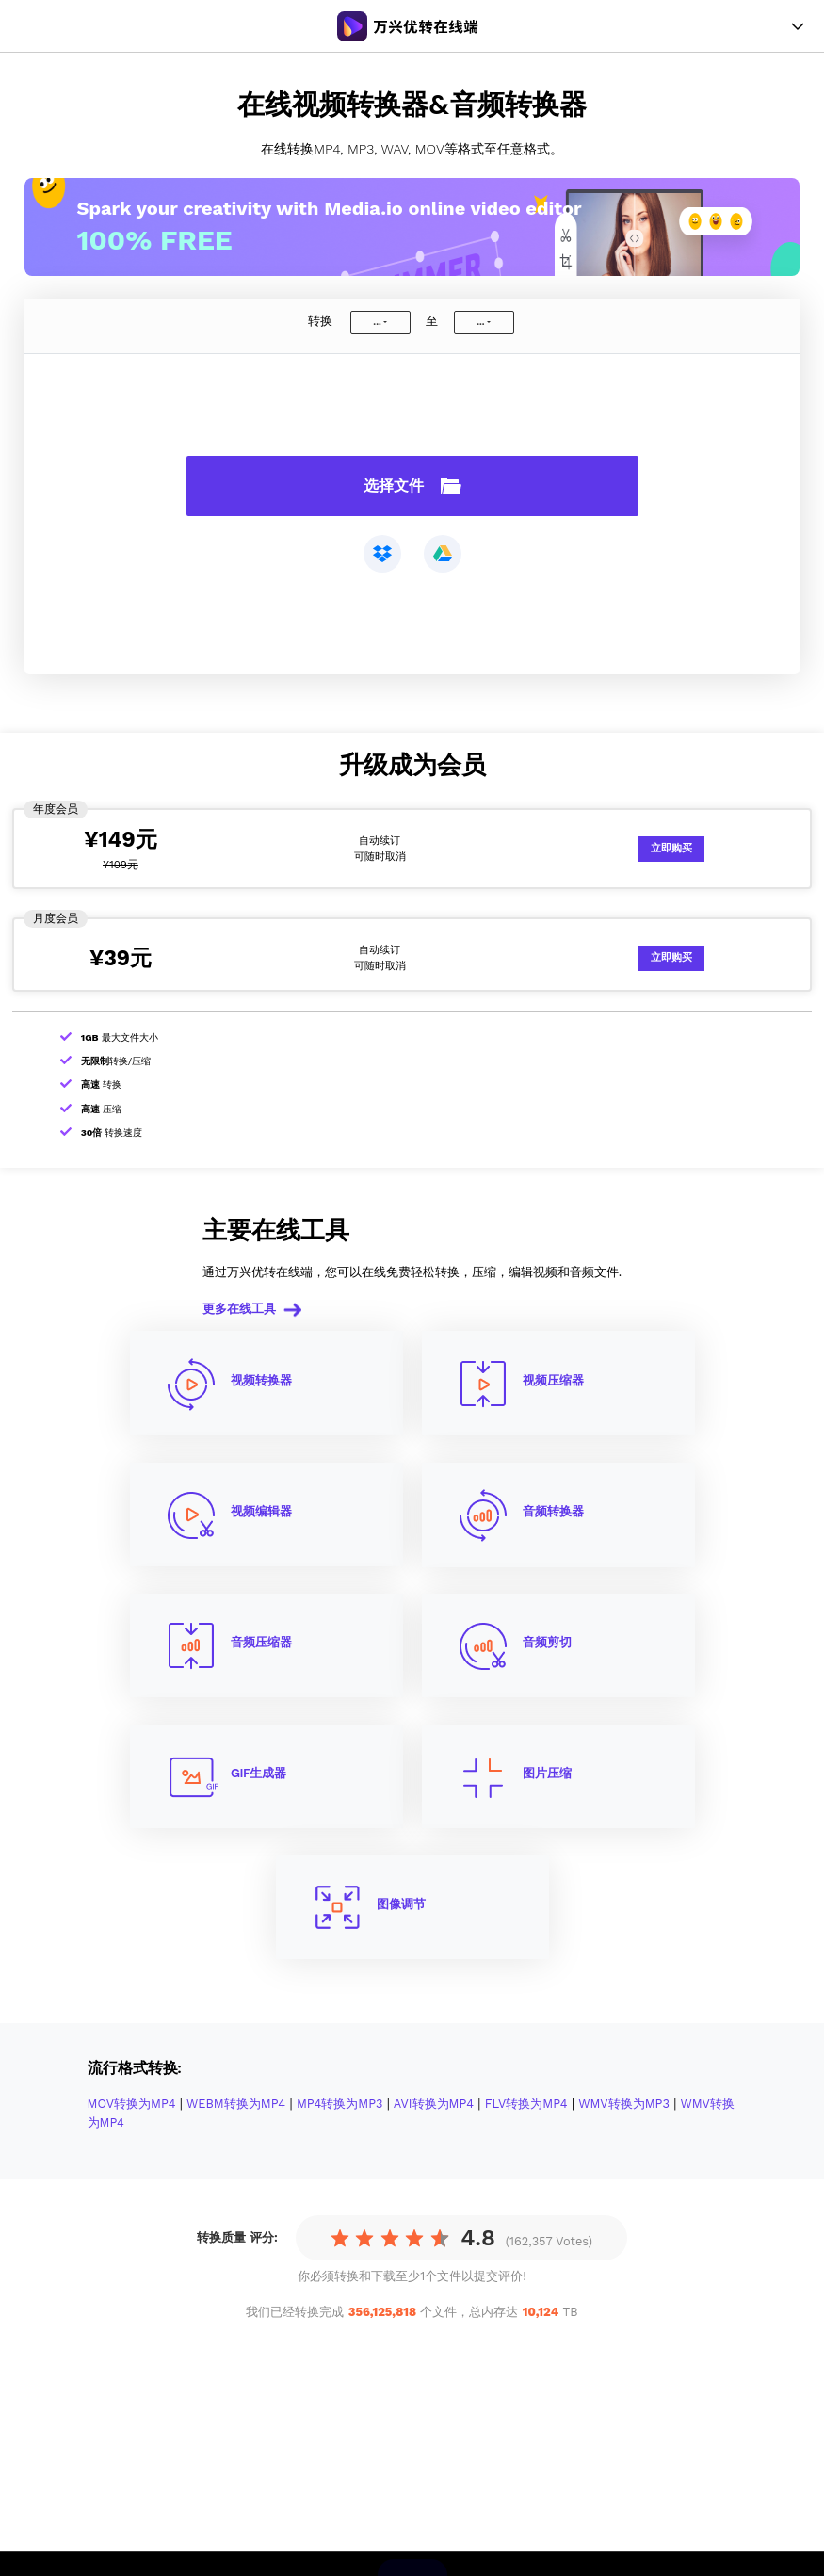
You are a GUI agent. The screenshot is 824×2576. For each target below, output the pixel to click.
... (376, 321)
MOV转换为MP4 (132, 2104)
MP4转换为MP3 (340, 2104)
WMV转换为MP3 (624, 2104)
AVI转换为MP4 (434, 2104)
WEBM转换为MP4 (235, 2104)
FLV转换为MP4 (526, 2104)
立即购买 (671, 848)
